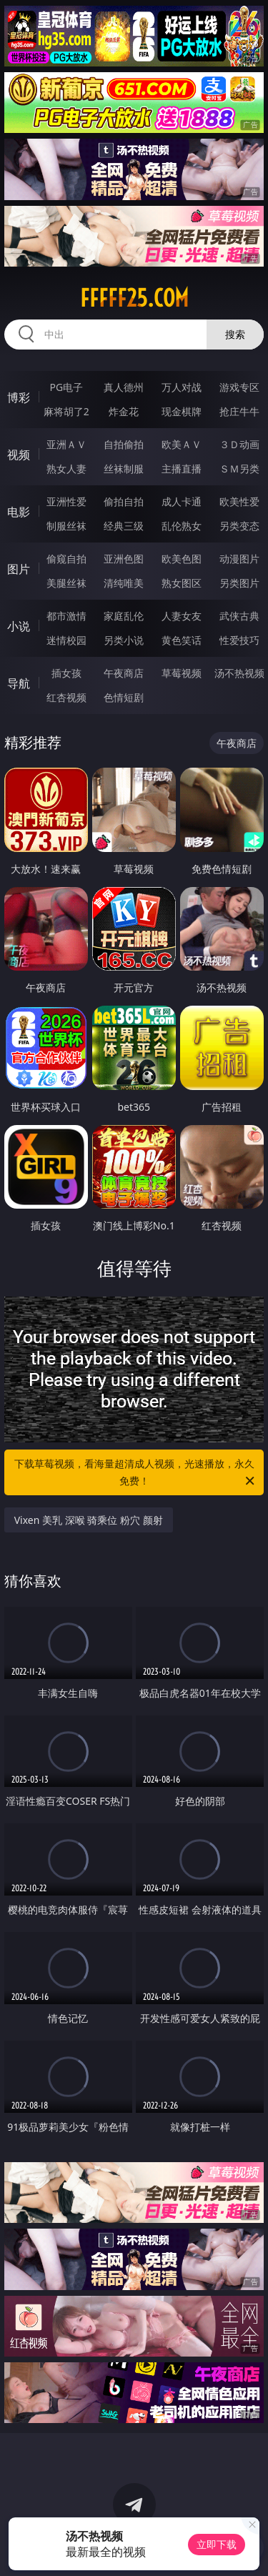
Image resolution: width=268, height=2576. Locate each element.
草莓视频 (182, 673)
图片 (18, 569)
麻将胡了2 (66, 411)
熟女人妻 (66, 468)
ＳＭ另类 (239, 468)
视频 (18, 454)
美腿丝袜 (66, 583)
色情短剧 (124, 697)
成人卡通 (182, 501)
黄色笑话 (182, 640)
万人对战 (182, 387)
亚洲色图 (124, 558)
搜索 (235, 334)
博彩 (18, 397)
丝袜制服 (124, 468)
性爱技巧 (239, 640)
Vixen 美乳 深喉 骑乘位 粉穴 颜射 (88, 1520)
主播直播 (182, 468)
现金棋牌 (182, 411)
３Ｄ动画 (239, 444)
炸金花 (124, 411)
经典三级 (124, 525)
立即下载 (217, 2544)
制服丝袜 (66, 525)
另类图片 (239, 583)
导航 (18, 683)
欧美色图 (182, 558)
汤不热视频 (239, 673)
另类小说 (124, 640)
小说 (18, 626)
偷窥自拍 (66, 558)
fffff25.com (134, 298)
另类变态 (239, 525)
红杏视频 (66, 697)
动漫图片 (239, 558)
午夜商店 (124, 673)
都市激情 (66, 616)
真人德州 (124, 387)
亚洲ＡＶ (66, 444)
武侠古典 (239, 616)
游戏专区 (239, 387)
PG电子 (66, 387)
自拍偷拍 (124, 444)
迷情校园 (66, 640)
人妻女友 (182, 616)
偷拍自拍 (124, 501)
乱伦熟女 (182, 525)
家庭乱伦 (124, 616)
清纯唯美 (124, 583)
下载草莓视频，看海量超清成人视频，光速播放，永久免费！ (135, 1473)
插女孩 (66, 673)
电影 (18, 512)
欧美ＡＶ (182, 444)
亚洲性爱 (66, 501)
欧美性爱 (239, 501)
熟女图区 (182, 583)
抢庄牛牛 (239, 411)
